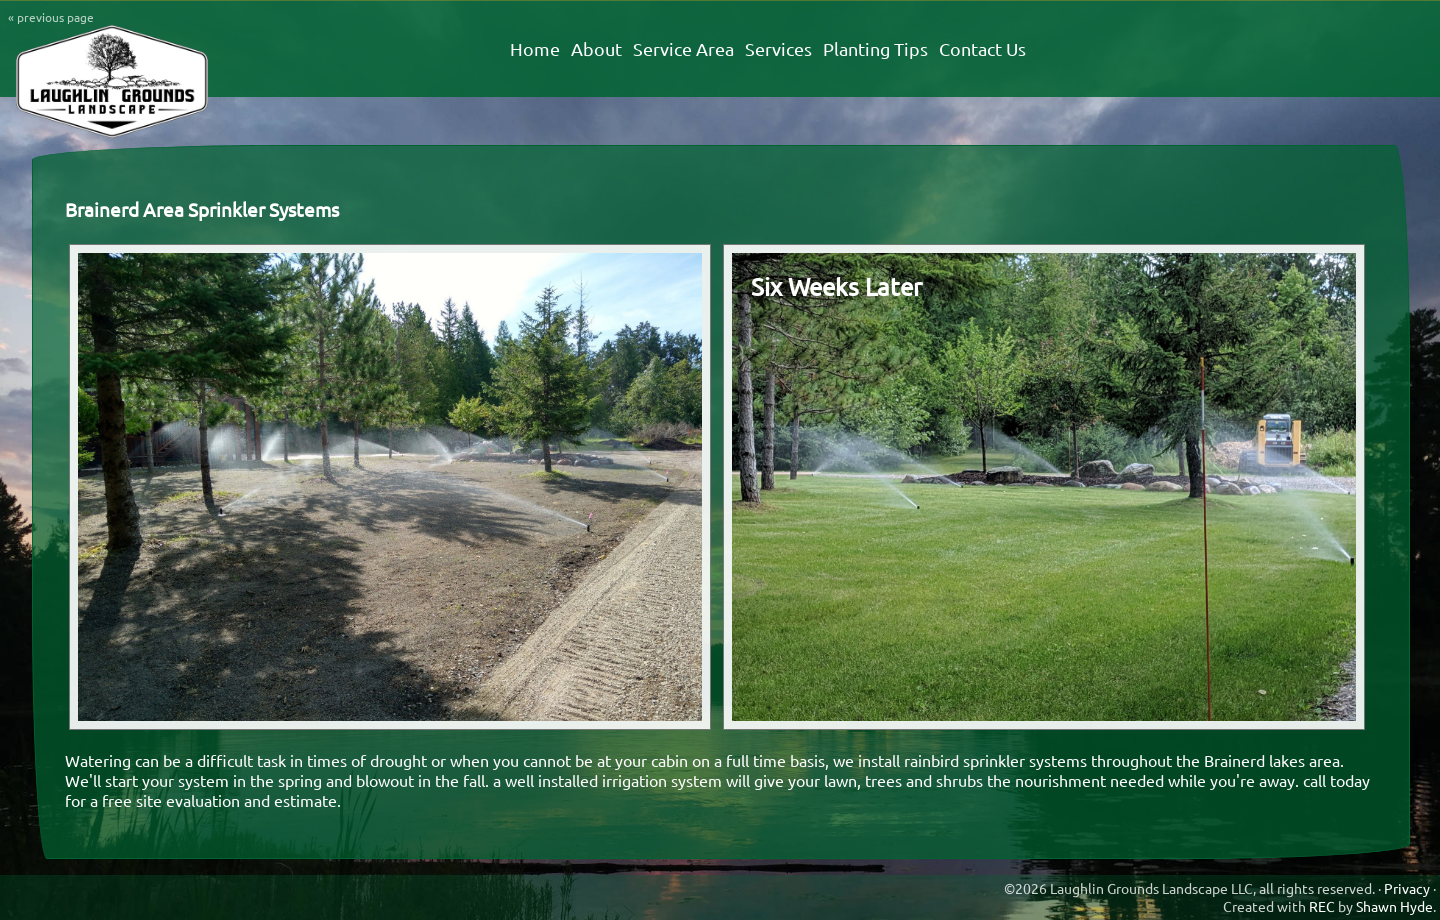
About (596, 48)
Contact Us (982, 48)
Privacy (1407, 888)
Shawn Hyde (1394, 906)
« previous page (51, 17)
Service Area (683, 48)
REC (1322, 906)
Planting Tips (875, 48)
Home (535, 48)
